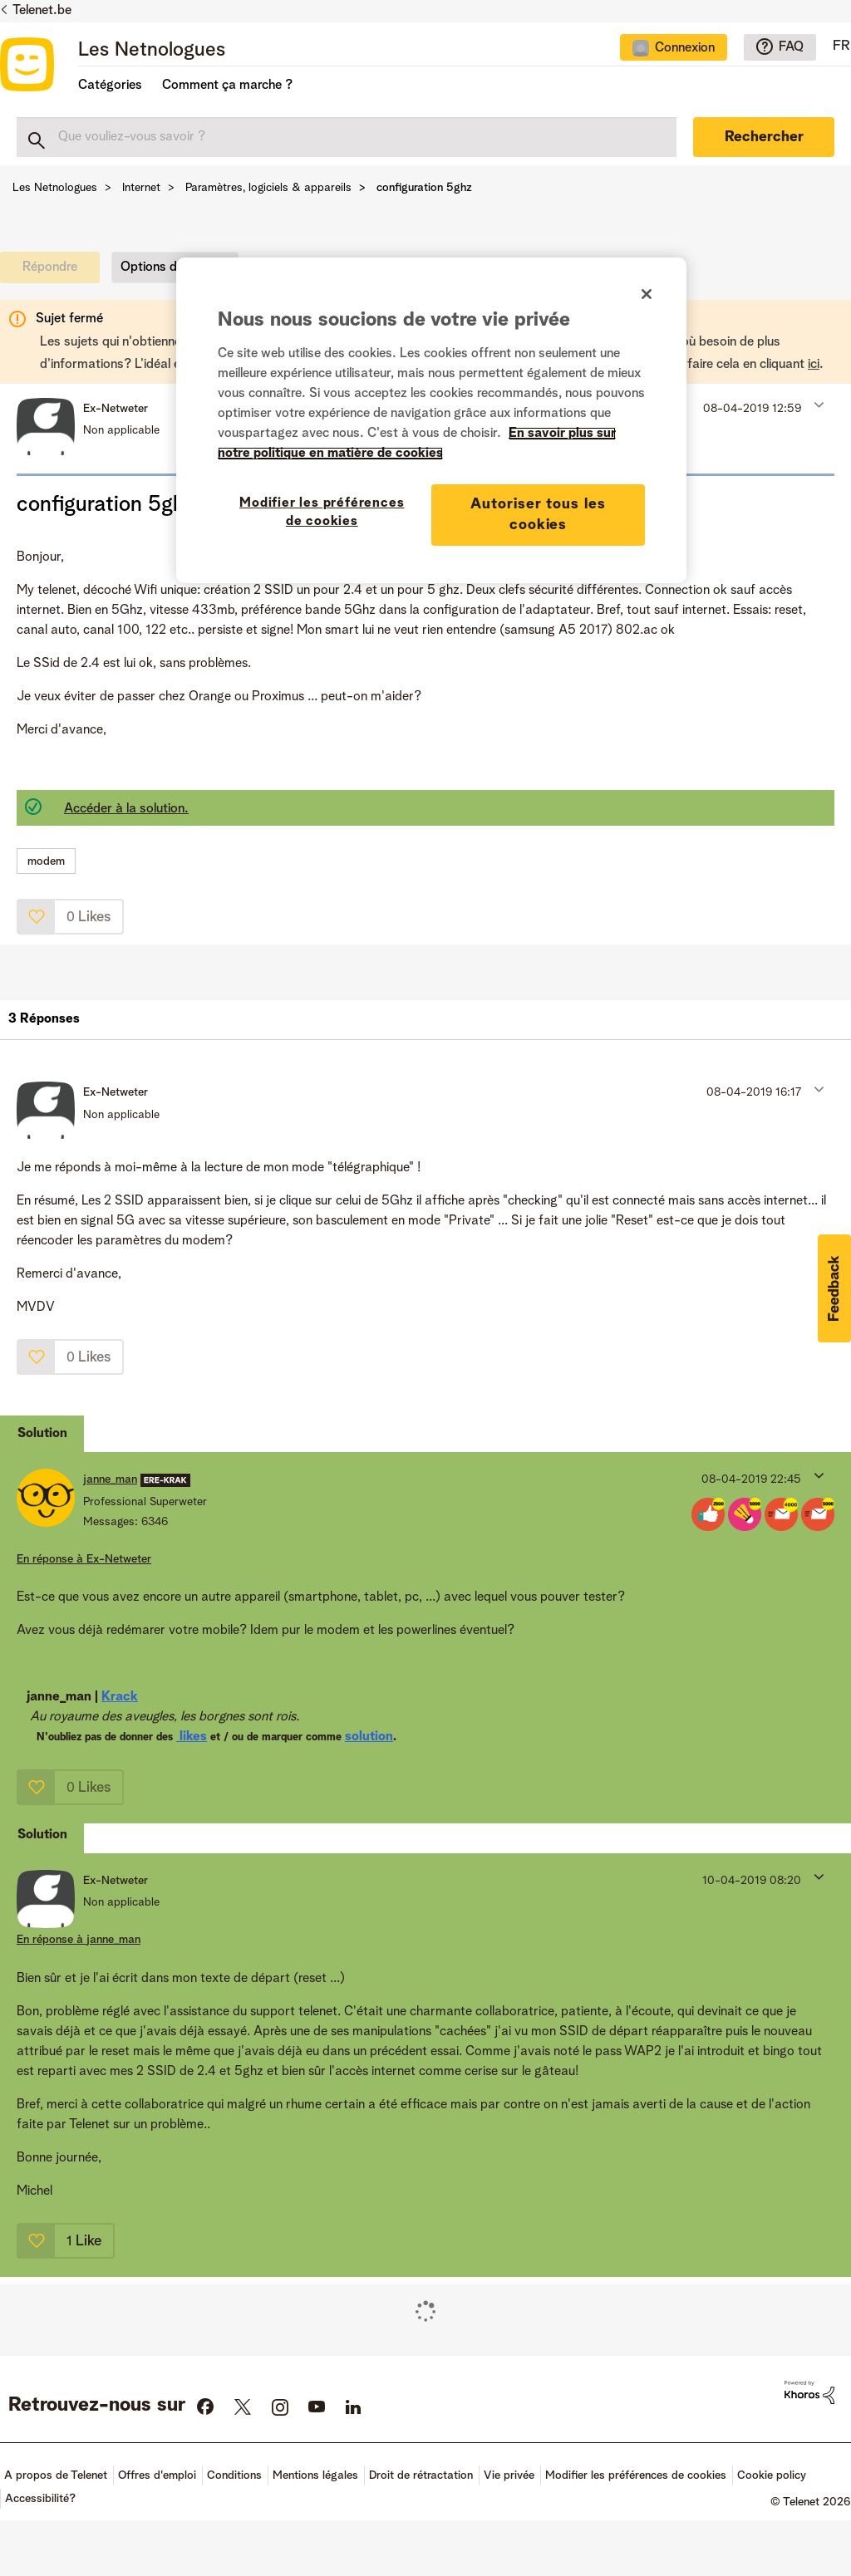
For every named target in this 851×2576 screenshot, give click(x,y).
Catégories (110, 85)
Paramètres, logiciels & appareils (268, 188)
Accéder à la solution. (126, 809)
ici (813, 364)
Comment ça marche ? (227, 85)
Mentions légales (315, 2475)
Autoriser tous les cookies (537, 514)
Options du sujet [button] (168, 267)
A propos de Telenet (55, 2475)
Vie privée (509, 2475)
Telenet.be (41, 10)
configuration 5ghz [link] (424, 188)
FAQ (791, 47)
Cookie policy (771, 2475)
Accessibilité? (40, 2499)
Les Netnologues (151, 51)
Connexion (685, 48)
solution (369, 1737)
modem (46, 861)
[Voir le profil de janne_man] (110, 1479)
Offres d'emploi (157, 2475)
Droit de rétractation (421, 2475)
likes (191, 1737)
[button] (817, 404)
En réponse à (84, 1559)
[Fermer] (646, 294)
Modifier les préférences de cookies (635, 2475)
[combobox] (346, 137)
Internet (141, 188)
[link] (54, 272)
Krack (119, 1697)
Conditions (234, 2475)
